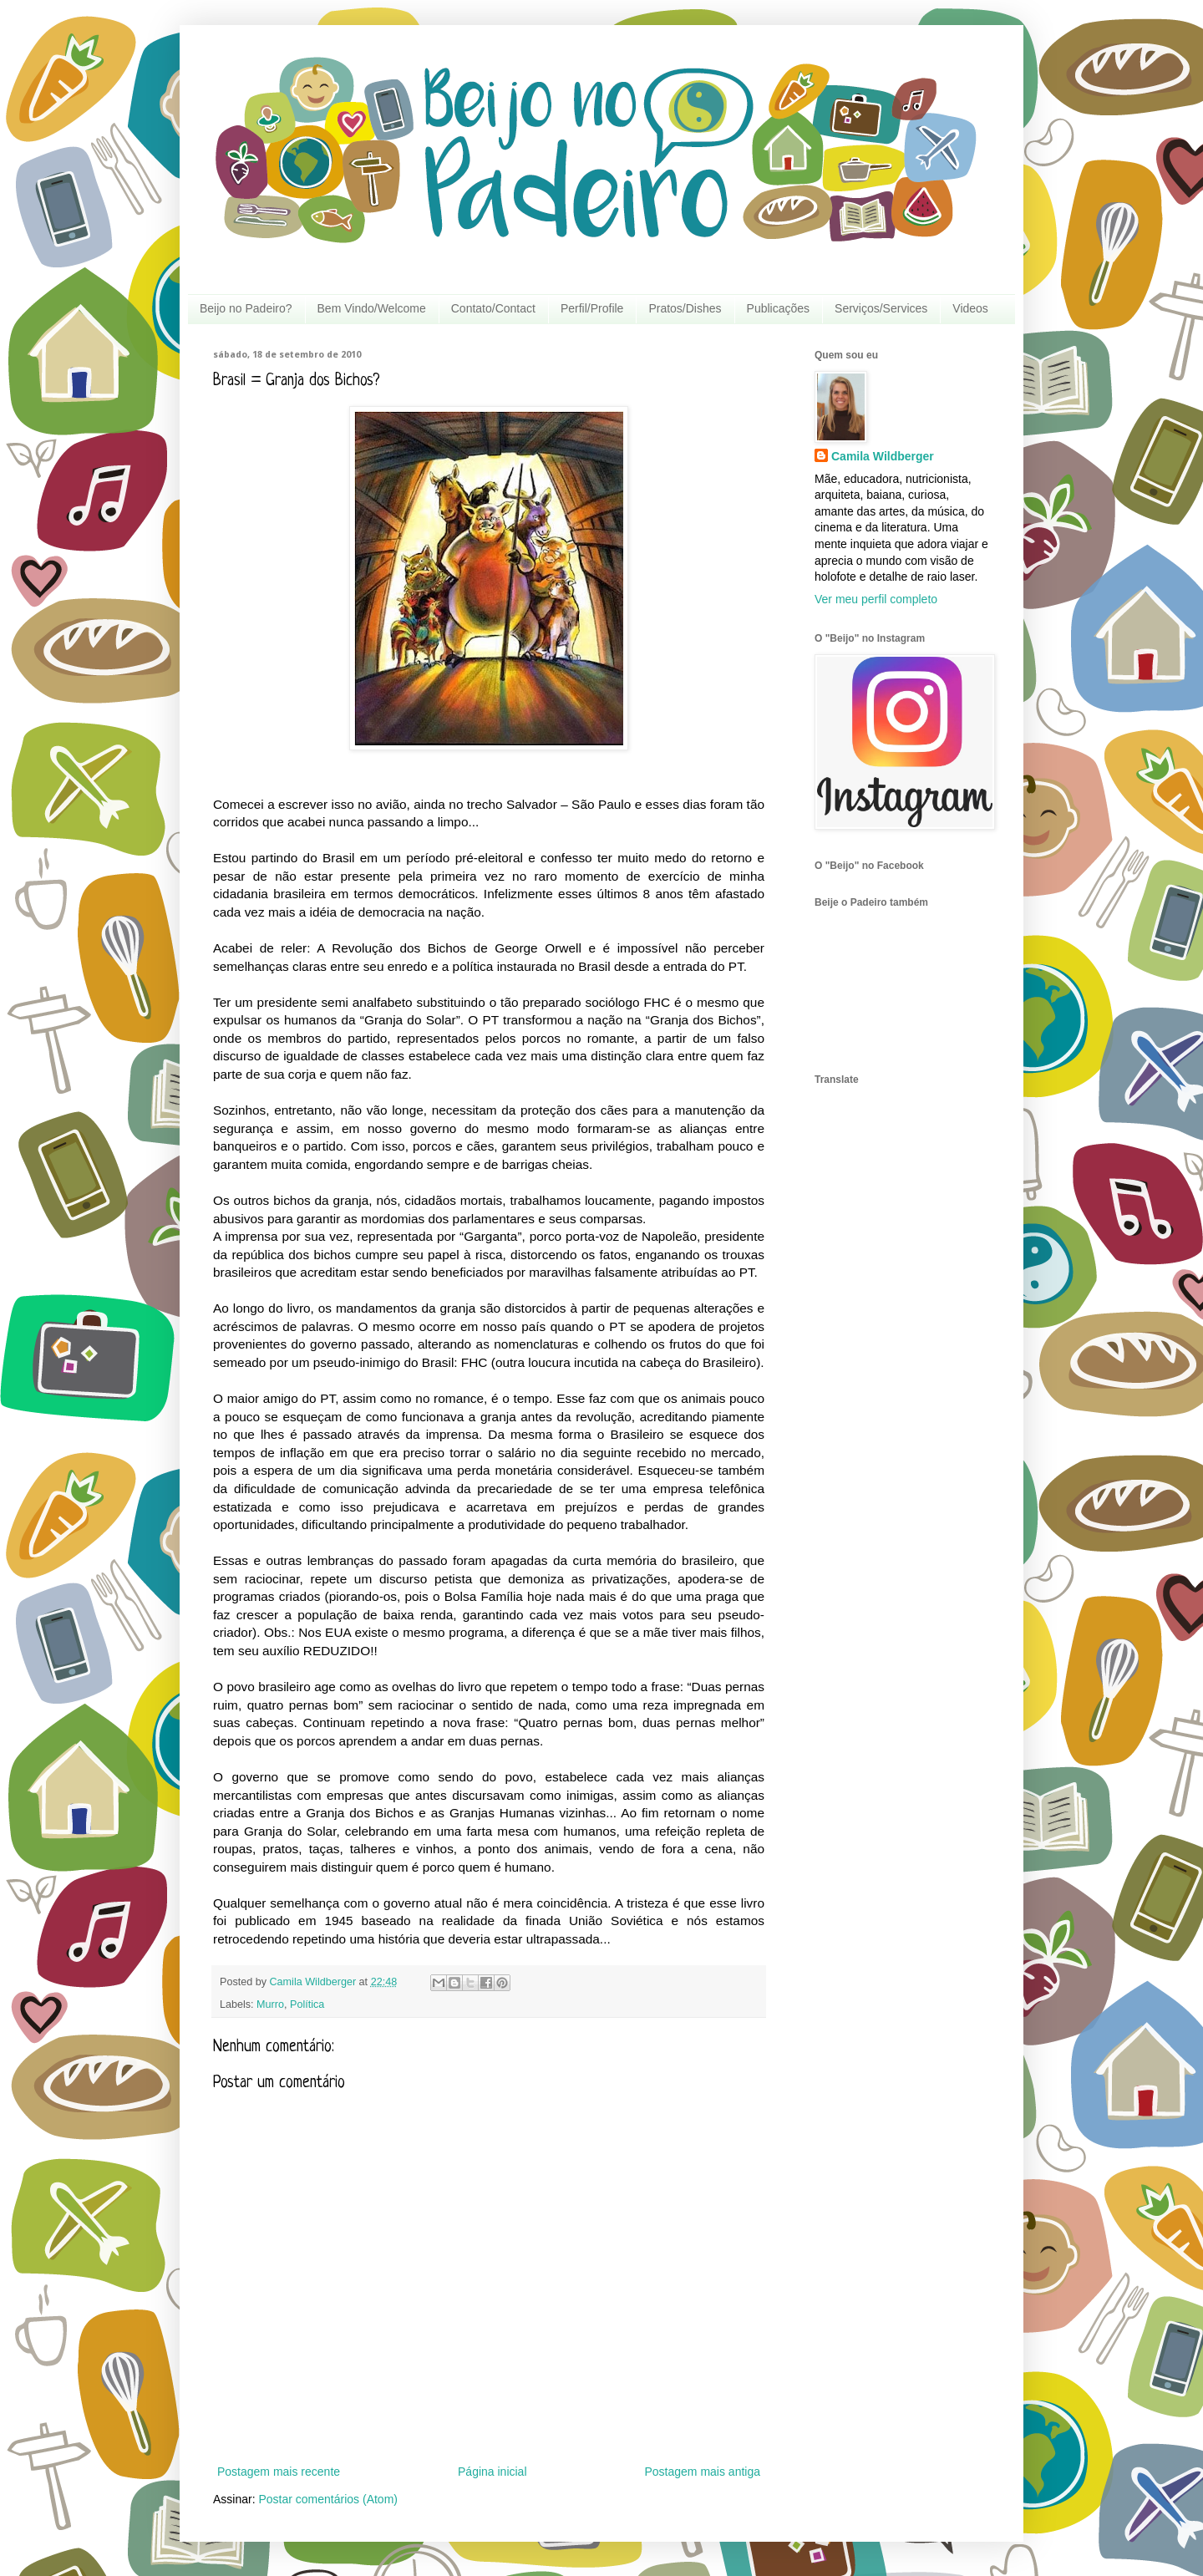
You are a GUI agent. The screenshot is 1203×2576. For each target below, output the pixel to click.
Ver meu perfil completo (876, 599)
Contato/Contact (493, 308)
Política (307, 2004)
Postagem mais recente (278, 2471)
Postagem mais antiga (702, 2471)
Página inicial (492, 2471)
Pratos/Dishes (684, 308)
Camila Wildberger (882, 456)
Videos (970, 308)
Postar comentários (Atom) (328, 2499)
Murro (270, 2004)
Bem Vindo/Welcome (371, 308)
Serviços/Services (881, 308)
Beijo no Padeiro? (246, 308)
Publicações (778, 308)
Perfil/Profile (592, 308)
